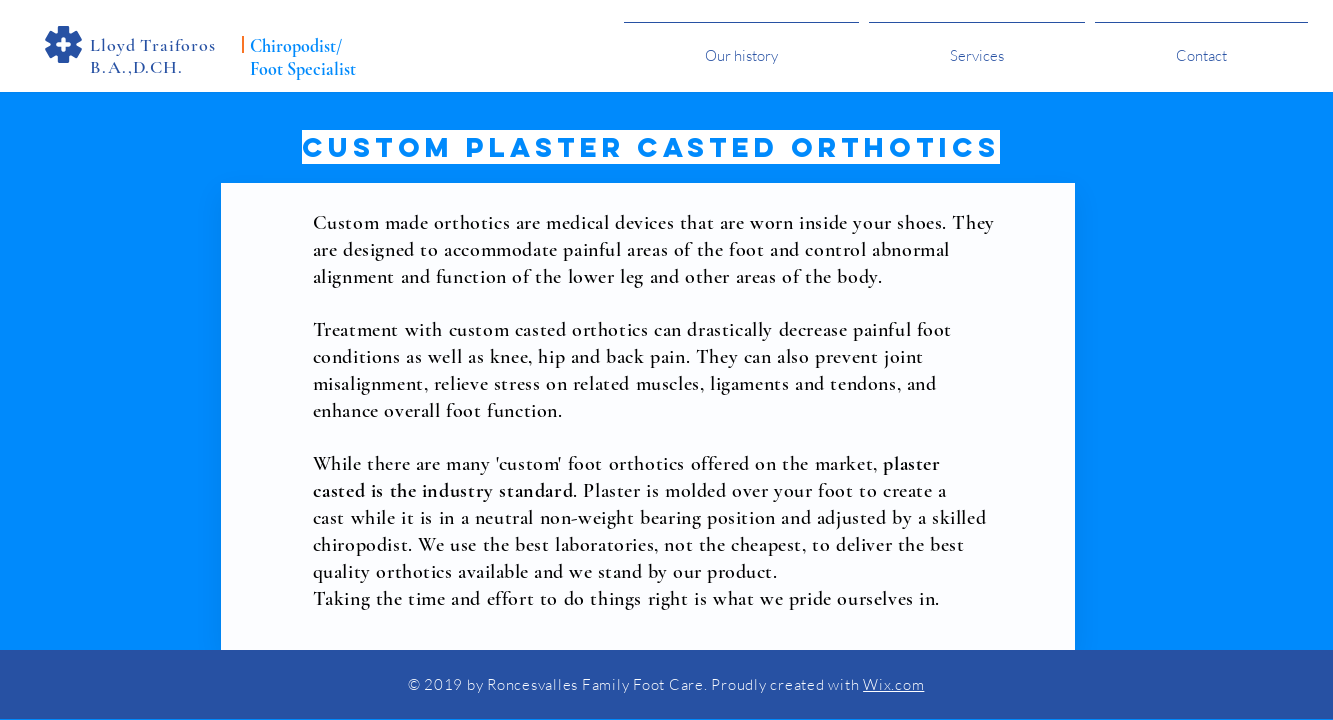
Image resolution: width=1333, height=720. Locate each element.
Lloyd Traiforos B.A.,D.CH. (153, 56)
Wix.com (893, 684)
